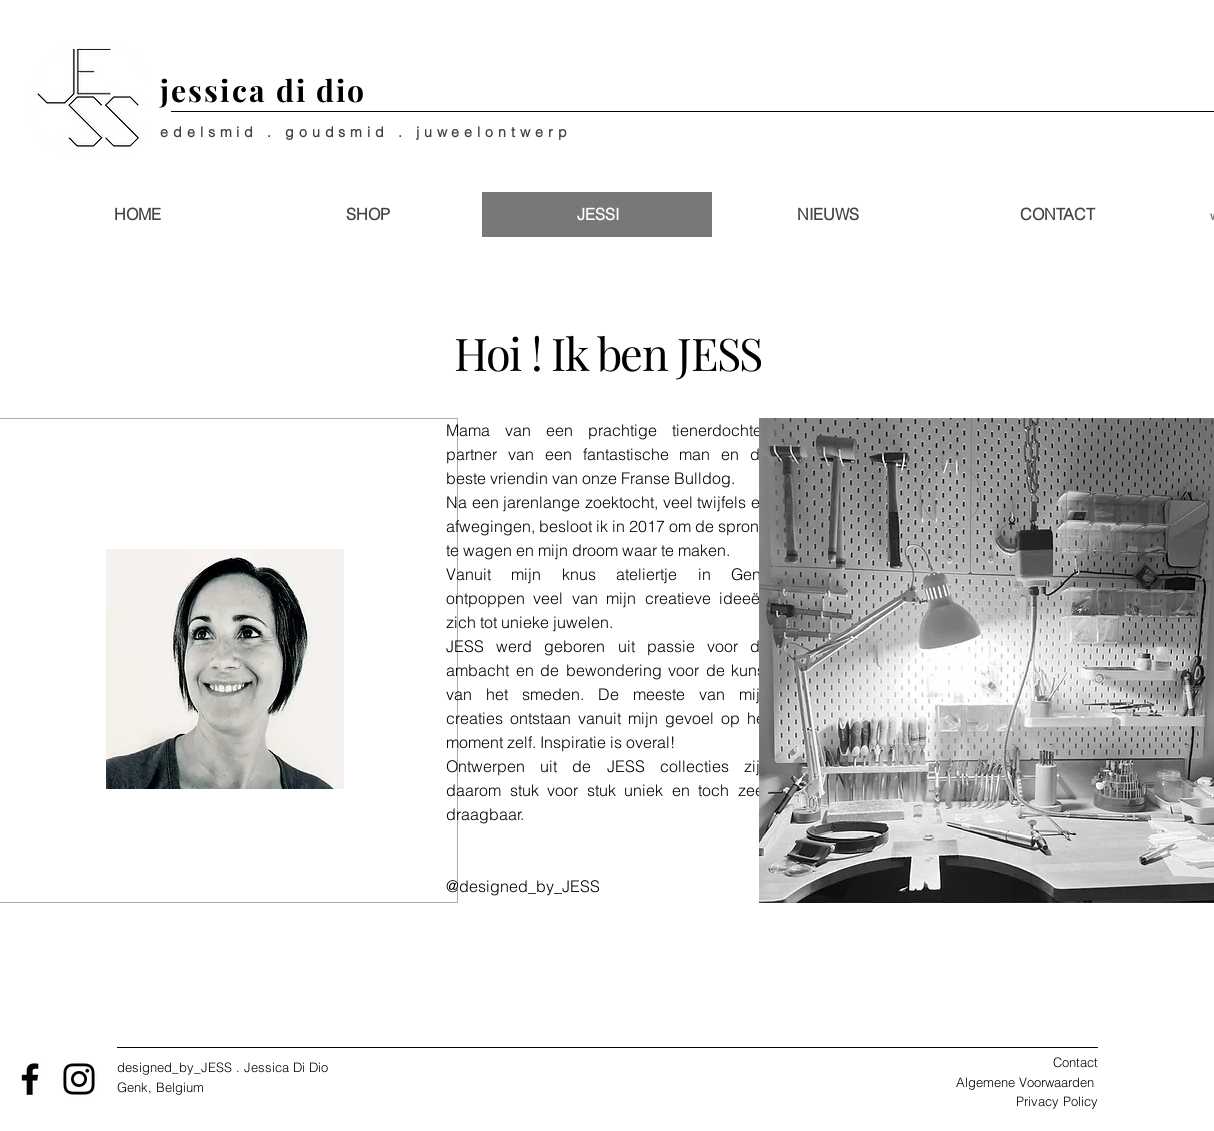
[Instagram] (79, 1079)
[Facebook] (30, 1079)
